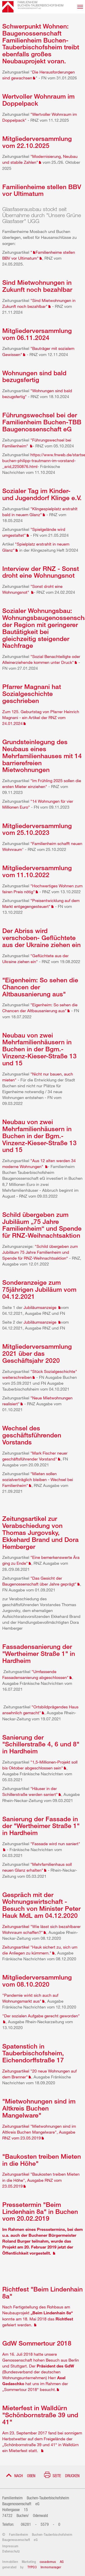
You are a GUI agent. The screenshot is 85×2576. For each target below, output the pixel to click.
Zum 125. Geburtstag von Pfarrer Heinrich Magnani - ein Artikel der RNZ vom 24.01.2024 (40, 717)
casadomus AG (52, 2561)
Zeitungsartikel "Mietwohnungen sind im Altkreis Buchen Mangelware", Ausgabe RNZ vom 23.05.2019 (39, 2132)
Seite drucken (66, 2475)
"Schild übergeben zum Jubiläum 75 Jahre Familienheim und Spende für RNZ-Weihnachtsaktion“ (40, 1252)
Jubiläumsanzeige (41, 1307)
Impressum (10, 2545)
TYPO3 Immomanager (44, 2566)
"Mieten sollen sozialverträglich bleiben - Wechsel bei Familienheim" (37, 1479)
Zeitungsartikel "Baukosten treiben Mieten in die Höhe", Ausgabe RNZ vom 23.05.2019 (41, 2180)
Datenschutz (11, 2551)
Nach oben (24, 2475)
